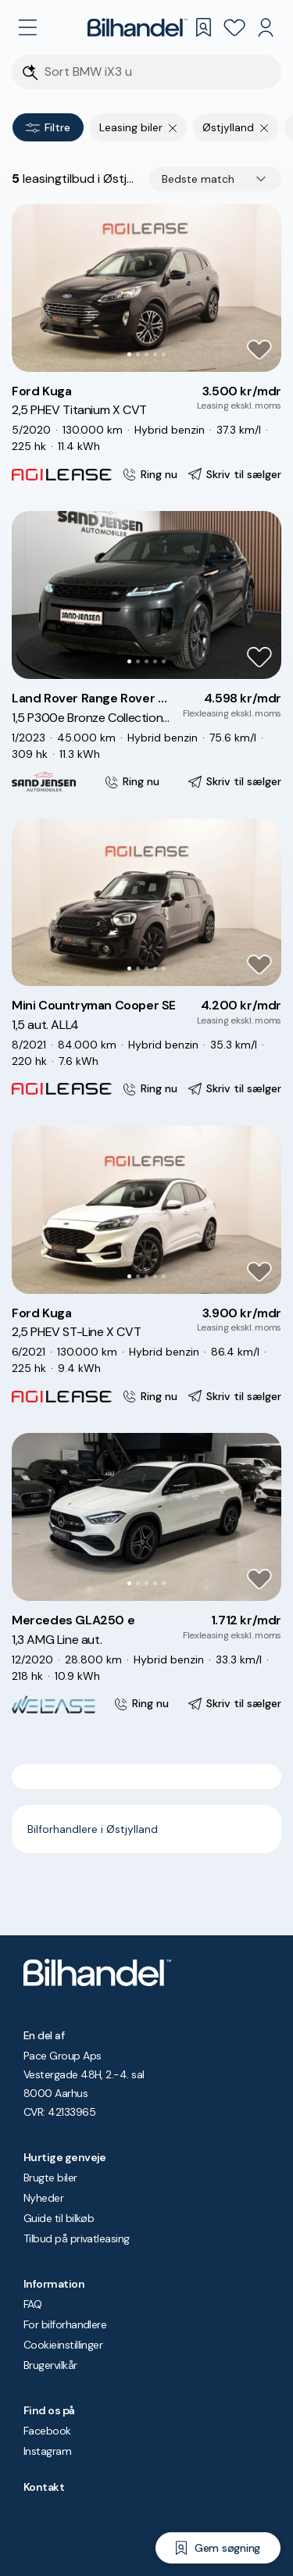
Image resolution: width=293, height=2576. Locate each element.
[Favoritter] (234, 27)
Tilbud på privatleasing (76, 2238)
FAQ (32, 2304)
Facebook (47, 2431)
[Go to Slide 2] (138, 354)
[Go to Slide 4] (155, 354)
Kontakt (43, 2487)
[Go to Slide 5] (164, 354)
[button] (146, 288)
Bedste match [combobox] (198, 179)
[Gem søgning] (217, 2547)
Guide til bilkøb (58, 2218)
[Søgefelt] (157, 72)
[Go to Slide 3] (146, 354)
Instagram (47, 2451)
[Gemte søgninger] (203, 27)
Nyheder (43, 2198)
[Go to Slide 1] (129, 354)
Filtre (48, 127)
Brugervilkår (50, 2365)
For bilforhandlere (64, 2324)
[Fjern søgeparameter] (173, 127)
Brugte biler (50, 2177)
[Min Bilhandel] (265, 27)
